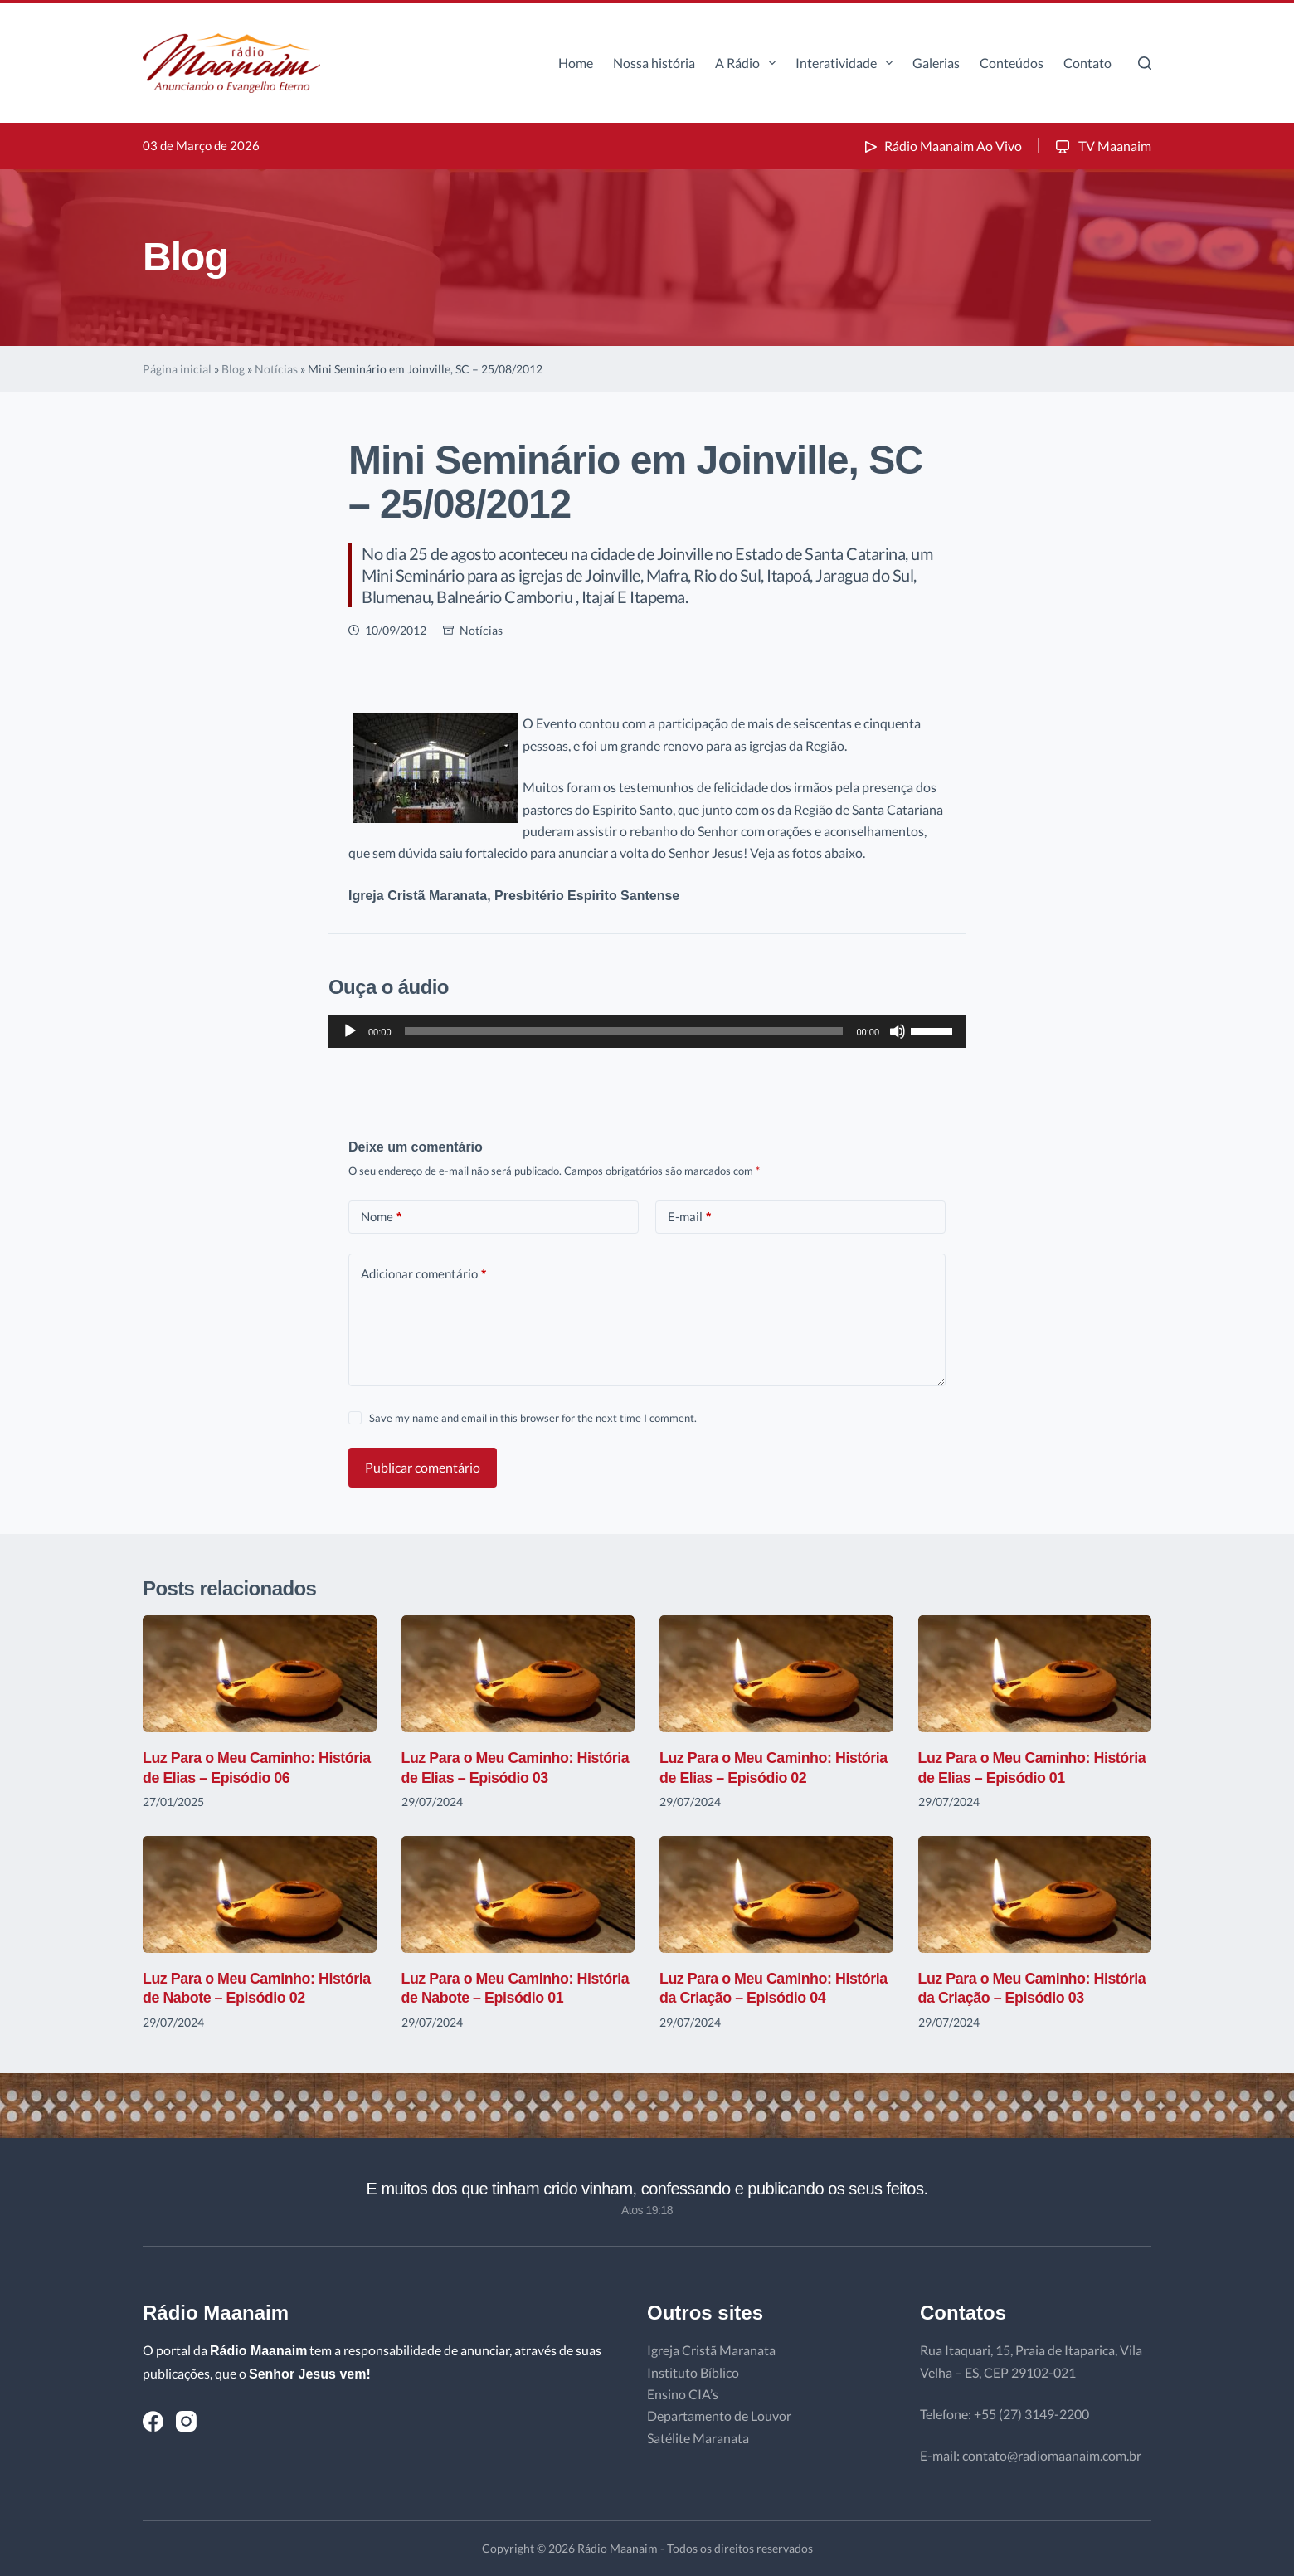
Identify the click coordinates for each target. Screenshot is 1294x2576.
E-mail (689, 1216)
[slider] (624, 1031)
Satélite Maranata (698, 2438)
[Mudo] (897, 1031)
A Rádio (748, 63)
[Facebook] (153, 2421)
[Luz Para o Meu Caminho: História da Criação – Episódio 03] (1035, 1894)
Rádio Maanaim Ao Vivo (941, 145)
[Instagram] (186, 2421)
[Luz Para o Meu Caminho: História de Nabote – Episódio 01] (518, 1894)
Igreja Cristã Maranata (711, 2350)
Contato (1087, 63)
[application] (647, 1031)
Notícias (276, 369)
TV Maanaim (1102, 145)
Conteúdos (1011, 63)
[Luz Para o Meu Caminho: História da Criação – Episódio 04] (776, 1894)
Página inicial (177, 369)
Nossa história (654, 63)
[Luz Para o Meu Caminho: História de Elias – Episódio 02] (776, 1673)
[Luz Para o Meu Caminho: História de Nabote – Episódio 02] (260, 1894)
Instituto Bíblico (693, 2372)
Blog (233, 369)
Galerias (936, 63)
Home (575, 63)
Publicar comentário (422, 1467)
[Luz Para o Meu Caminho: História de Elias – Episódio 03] (518, 1673)
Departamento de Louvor (719, 2415)
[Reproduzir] (350, 1031)
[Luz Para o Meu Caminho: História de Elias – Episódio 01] (1035, 1673)
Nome (381, 1216)
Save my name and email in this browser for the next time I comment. (533, 1417)
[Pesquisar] (1144, 63)
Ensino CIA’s (682, 2394)
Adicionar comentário (423, 1274)
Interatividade (847, 63)
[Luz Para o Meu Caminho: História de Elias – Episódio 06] (260, 1673)
